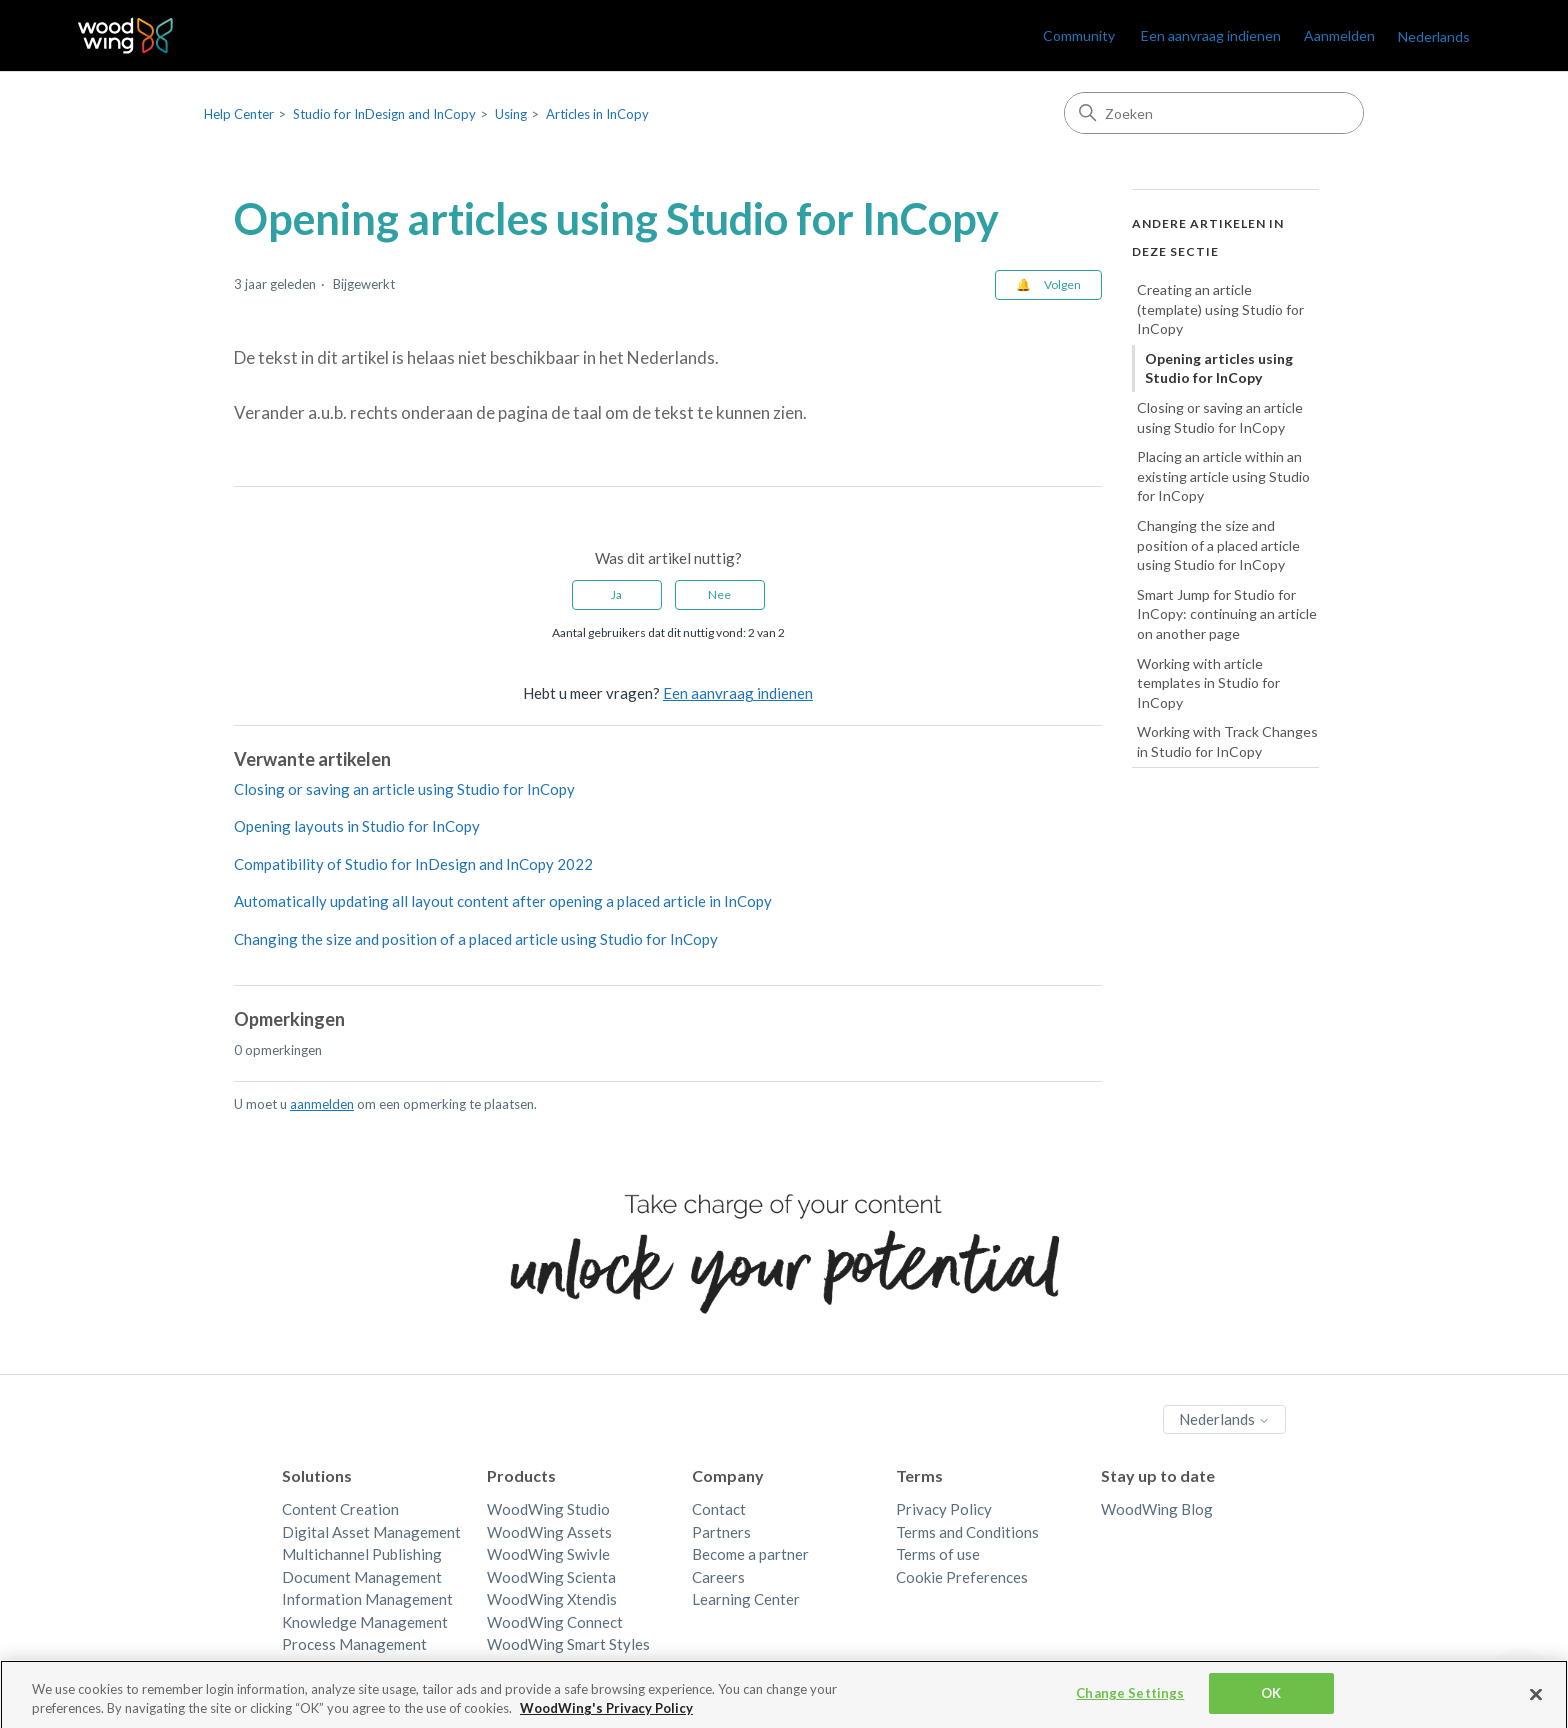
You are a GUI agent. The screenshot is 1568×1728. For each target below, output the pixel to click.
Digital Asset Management (371, 1532)
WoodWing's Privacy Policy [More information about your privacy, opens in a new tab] (606, 1715)
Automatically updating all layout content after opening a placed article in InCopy (503, 901)
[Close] (1536, 1700)
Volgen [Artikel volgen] (1062, 284)
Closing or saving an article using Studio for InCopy (404, 789)
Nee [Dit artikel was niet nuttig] (719, 594)
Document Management (362, 1577)
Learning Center (746, 1599)
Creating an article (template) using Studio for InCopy (1220, 309)
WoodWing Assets (549, 1532)
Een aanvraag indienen (1211, 35)
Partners (721, 1532)
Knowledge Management (365, 1622)
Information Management (367, 1599)
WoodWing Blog (1157, 1509)
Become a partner (750, 1554)
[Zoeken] (1214, 113)
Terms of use (938, 1554)
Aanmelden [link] (1339, 35)
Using (511, 114)
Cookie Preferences (962, 1577)
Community (1079, 35)
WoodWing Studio (548, 1509)
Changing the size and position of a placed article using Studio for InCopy (476, 939)
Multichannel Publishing (362, 1554)
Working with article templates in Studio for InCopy (1208, 683)
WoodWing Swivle (548, 1554)
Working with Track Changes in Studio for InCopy (1227, 741)
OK (1271, 1700)
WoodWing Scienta (551, 1577)
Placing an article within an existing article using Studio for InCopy (1223, 476)
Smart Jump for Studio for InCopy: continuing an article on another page (1227, 614)
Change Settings (1130, 1700)
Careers (718, 1577)
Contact (719, 1509)
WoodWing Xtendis (552, 1599)
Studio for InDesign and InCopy (384, 114)
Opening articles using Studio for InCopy (1219, 368)
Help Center (239, 114)
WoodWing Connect (555, 1622)
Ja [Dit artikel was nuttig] (616, 594)
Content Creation (340, 1509)
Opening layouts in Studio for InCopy (357, 826)
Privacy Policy (944, 1509)
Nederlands (1434, 36)
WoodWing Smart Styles (568, 1644)
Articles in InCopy (597, 114)
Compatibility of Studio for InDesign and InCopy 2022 (413, 864)
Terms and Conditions (967, 1532)
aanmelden (322, 1104)
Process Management (354, 1644)
